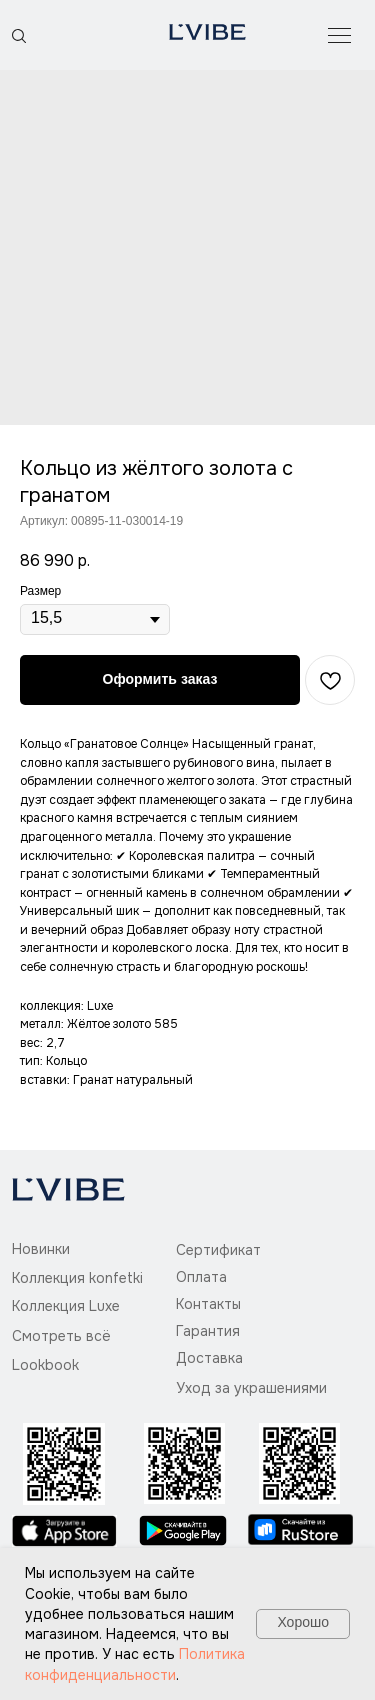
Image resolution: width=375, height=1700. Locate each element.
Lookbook (45, 1365)
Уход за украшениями (251, 1388)
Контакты (208, 1304)
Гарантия (208, 1331)
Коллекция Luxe (66, 1306)
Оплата (201, 1277)
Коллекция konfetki (77, 1278)
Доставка (209, 1358)
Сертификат (218, 1250)
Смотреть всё (61, 1336)
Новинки (41, 1249)
